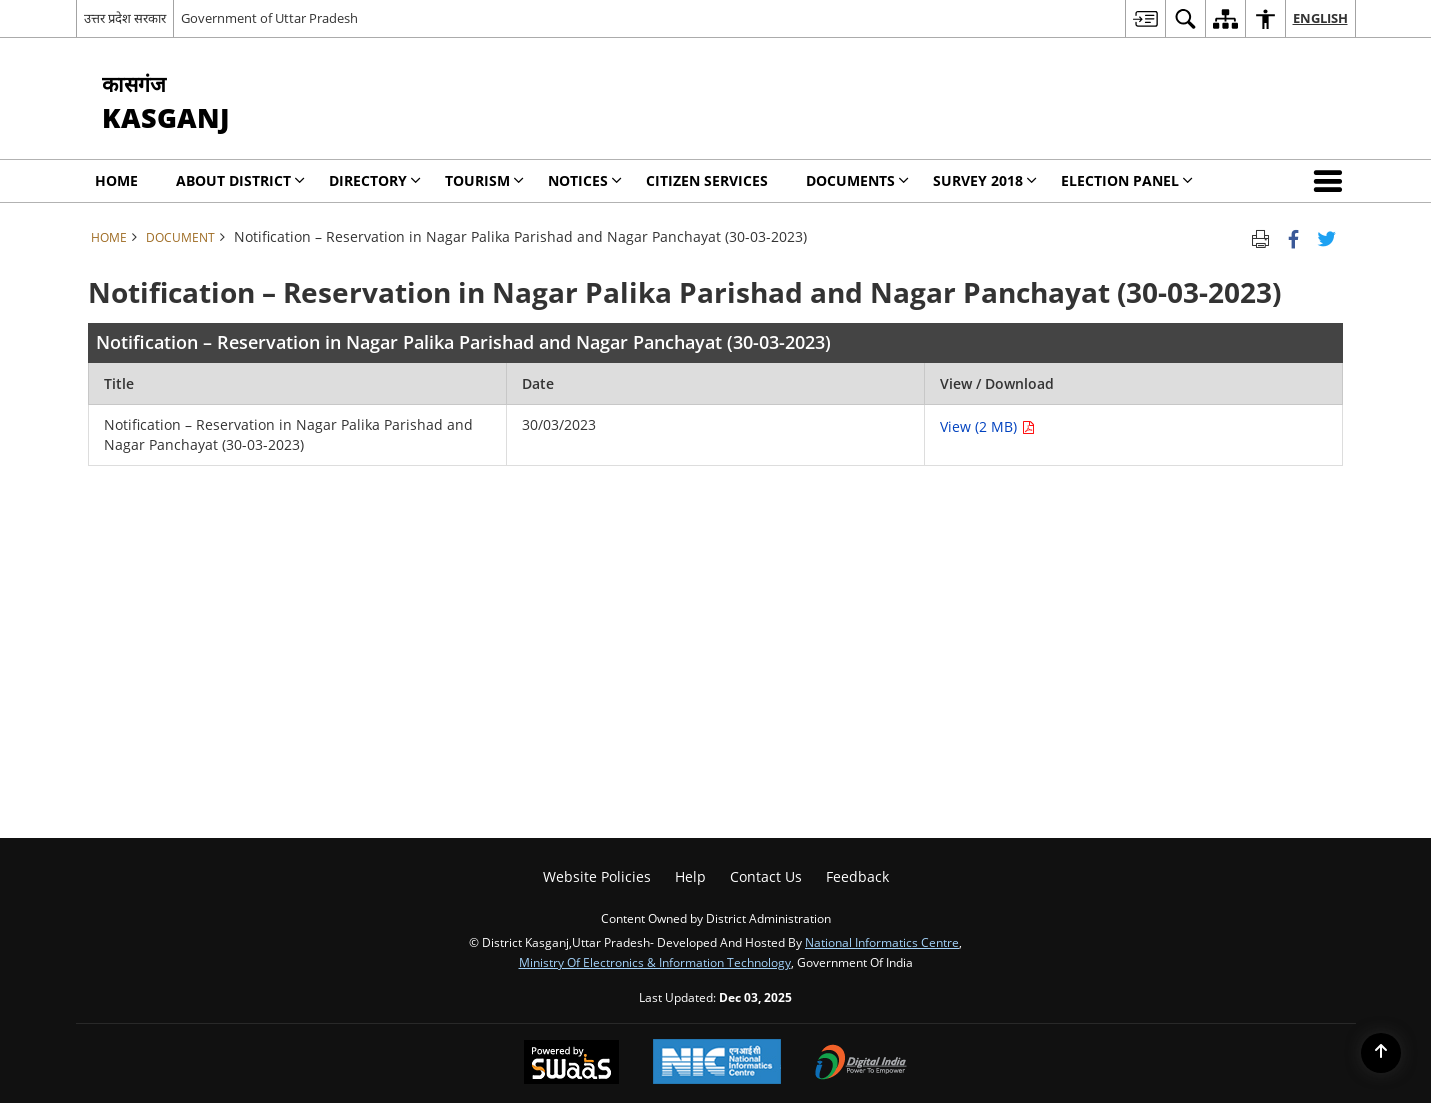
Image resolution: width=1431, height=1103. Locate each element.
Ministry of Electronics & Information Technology (655, 962)
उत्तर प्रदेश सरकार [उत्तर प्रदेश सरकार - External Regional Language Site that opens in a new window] (125, 18)
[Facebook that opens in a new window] (1293, 237)
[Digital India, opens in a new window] (861, 1064)
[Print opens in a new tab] (1260, 237)
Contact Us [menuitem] (766, 876)
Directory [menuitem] (375, 180)
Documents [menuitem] (857, 180)
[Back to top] (1381, 1053)
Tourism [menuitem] (484, 180)
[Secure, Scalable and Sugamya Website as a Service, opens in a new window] (571, 1064)
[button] (1332, 181)
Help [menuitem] (690, 876)
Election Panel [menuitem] (1127, 180)
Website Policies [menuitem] (597, 876)
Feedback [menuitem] (857, 876)
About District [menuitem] (240, 180)
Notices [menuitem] (585, 180)
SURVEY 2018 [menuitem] (985, 180)
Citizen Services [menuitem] (707, 180)
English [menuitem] (1320, 18)
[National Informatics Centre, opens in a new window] (717, 1063)
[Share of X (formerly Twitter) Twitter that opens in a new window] (1326, 237)
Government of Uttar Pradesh (269, 18)
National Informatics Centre (882, 942)
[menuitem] (1145, 18)
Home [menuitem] (116, 180)
